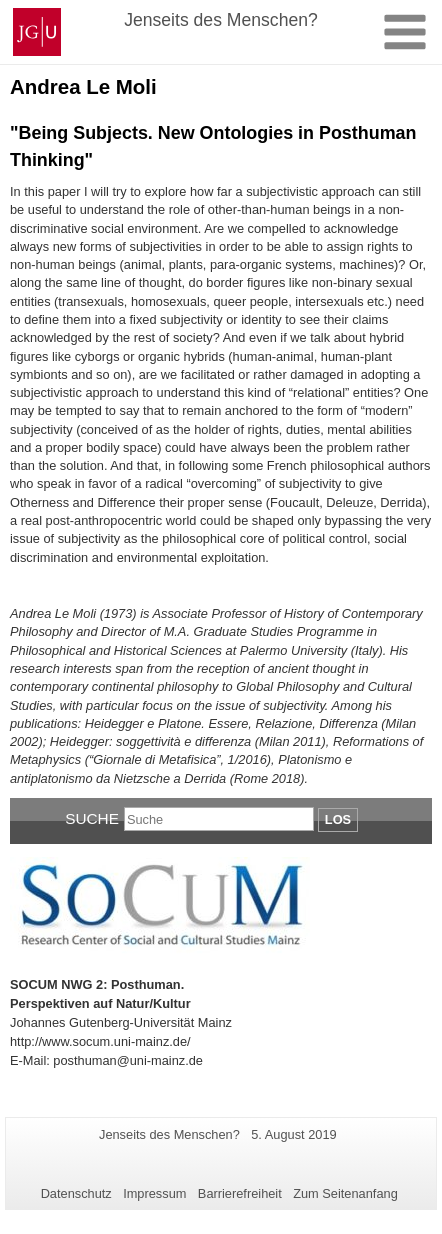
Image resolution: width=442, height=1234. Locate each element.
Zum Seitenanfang (345, 1193)
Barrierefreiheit (240, 1193)
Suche (92, 818)
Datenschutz (76, 1193)
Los (338, 819)
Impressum (154, 1193)
